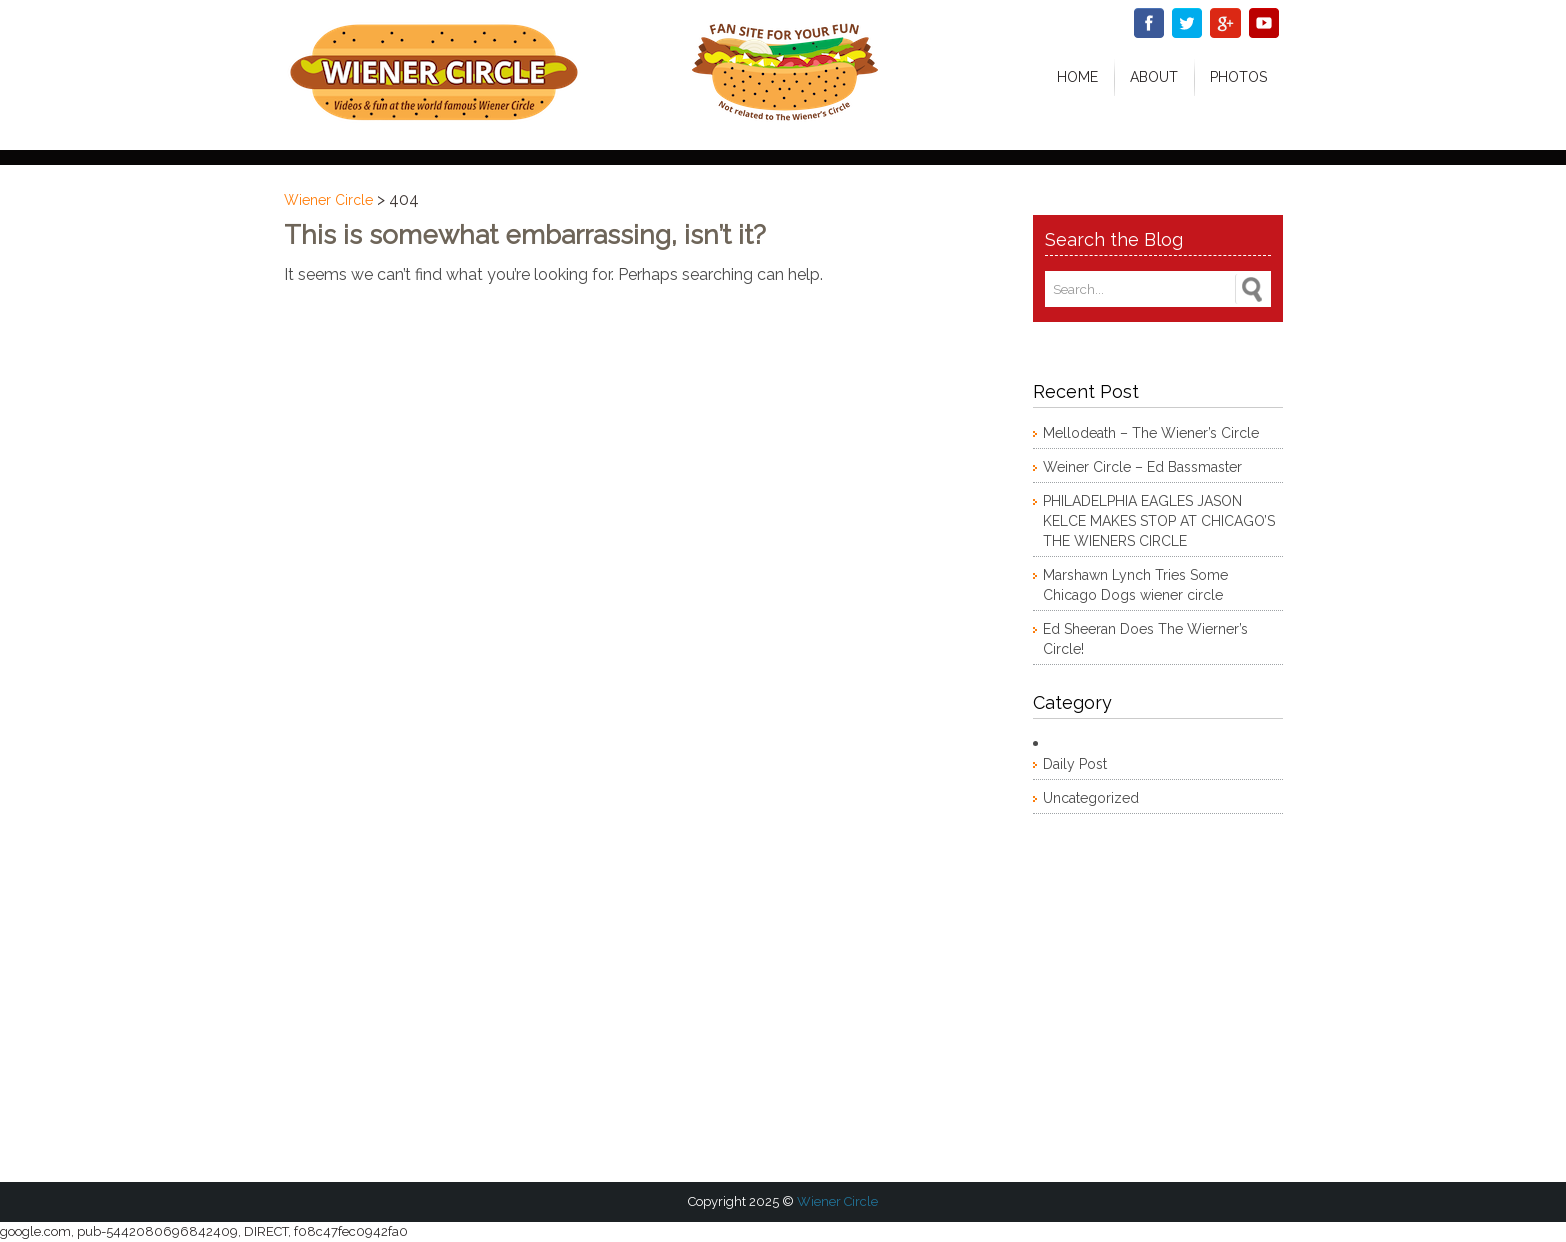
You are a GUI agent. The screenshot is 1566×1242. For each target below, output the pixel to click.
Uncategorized (1091, 798)
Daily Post (1075, 764)
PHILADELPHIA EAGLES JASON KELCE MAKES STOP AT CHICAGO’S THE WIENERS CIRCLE (1159, 521)
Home (1077, 77)
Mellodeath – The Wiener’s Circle (1151, 433)
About (1154, 77)
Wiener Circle (328, 200)
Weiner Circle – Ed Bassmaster (1142, 467)
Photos (1238, 77)
